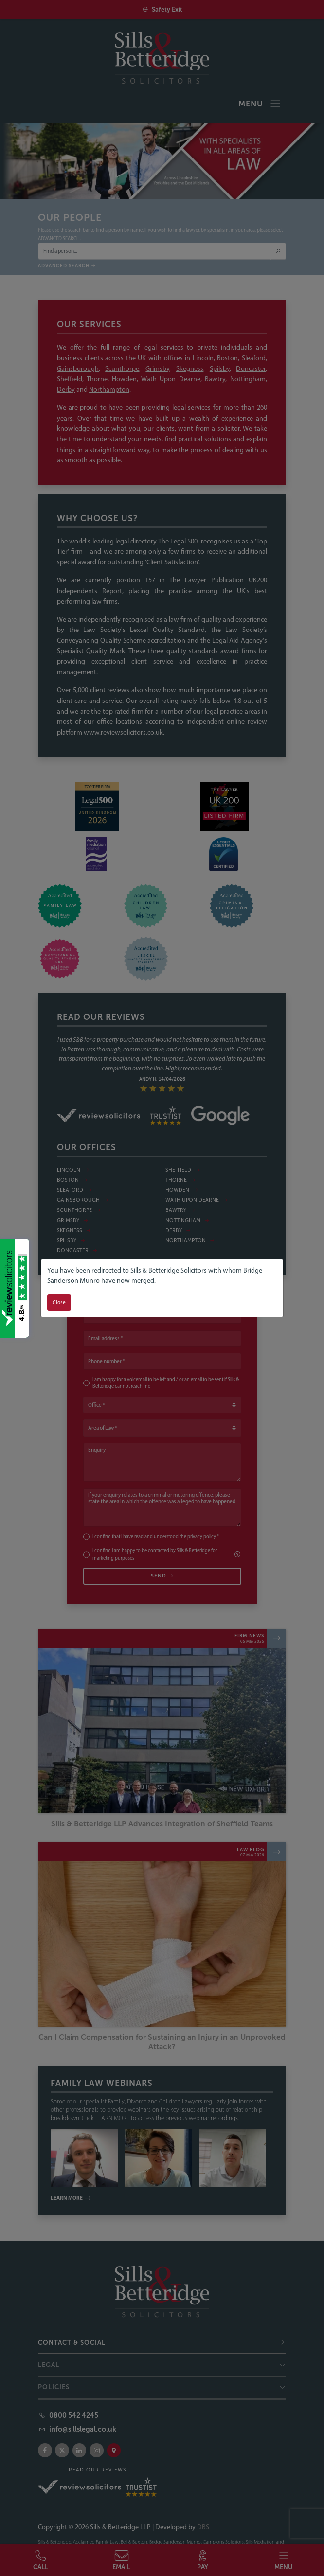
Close (59, 1302)
